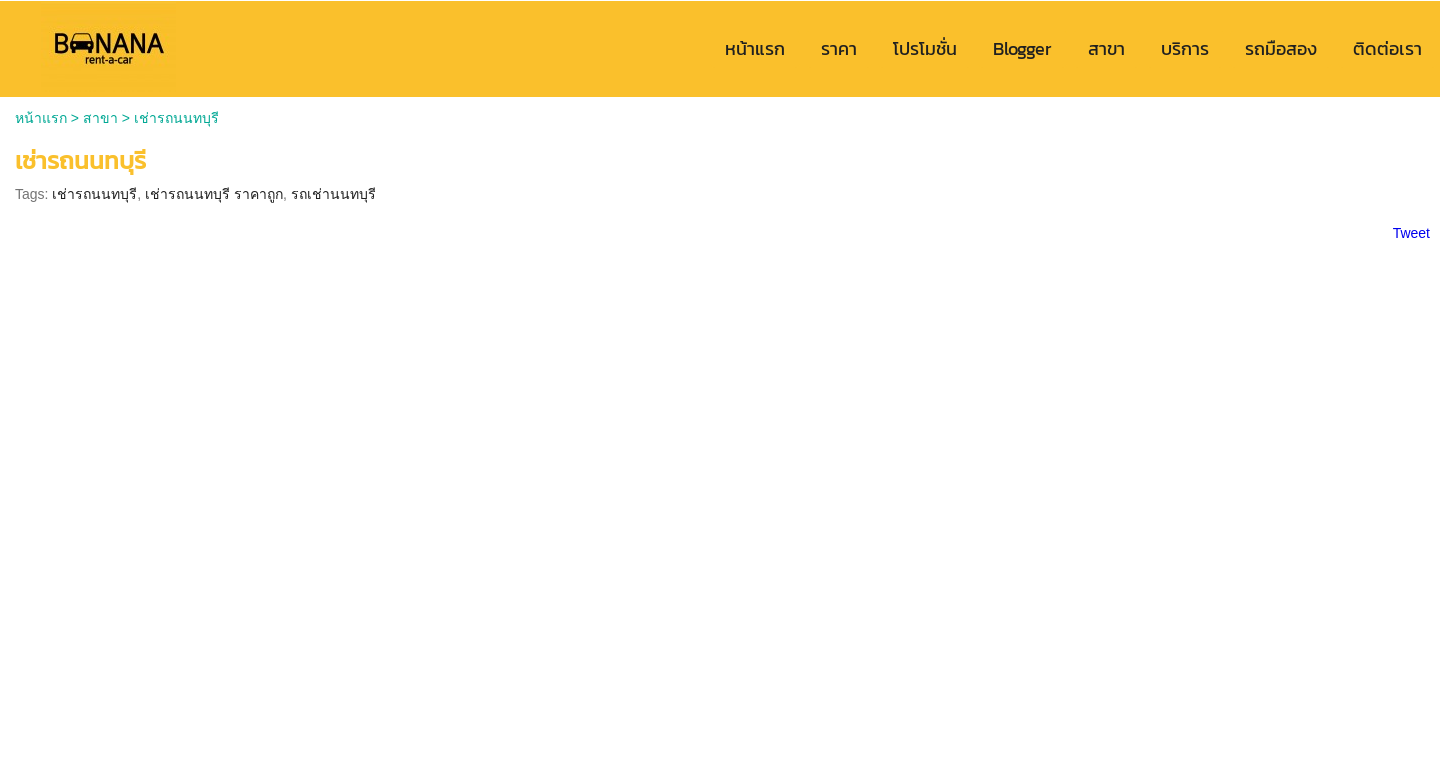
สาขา (100, 118)
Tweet (1411, 233)
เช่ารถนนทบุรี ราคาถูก (214, 194)
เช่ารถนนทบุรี (94, 194)
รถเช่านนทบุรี (333, 194)
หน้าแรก (41, 118)
